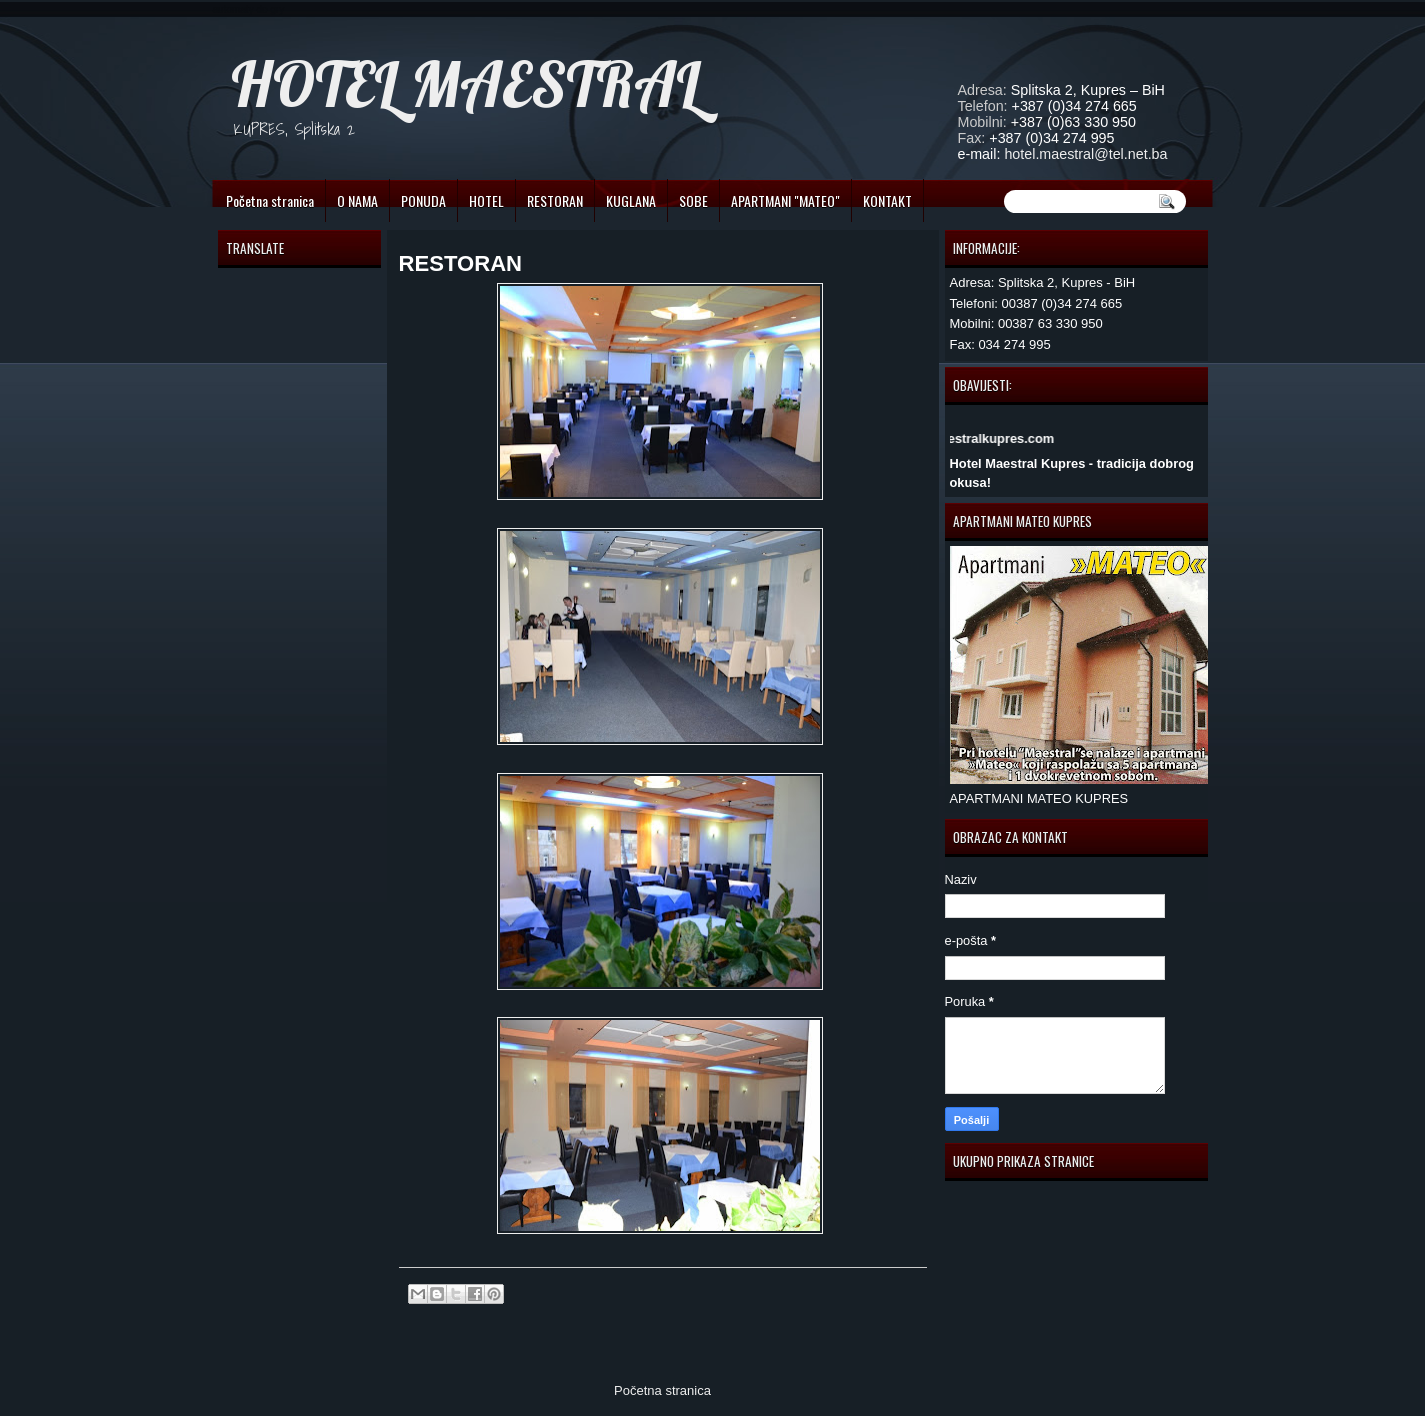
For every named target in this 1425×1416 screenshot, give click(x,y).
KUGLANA (631, 200)
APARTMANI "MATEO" (785, 200)
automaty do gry (249, 9)
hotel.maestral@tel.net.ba (1085, 154)
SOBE (693, 200)
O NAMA (357, 200)
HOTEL (486, 200)
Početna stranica (270, 200)
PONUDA (423, 200)
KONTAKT (887, 200)
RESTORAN (555, 200)
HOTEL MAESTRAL (465, 84)
